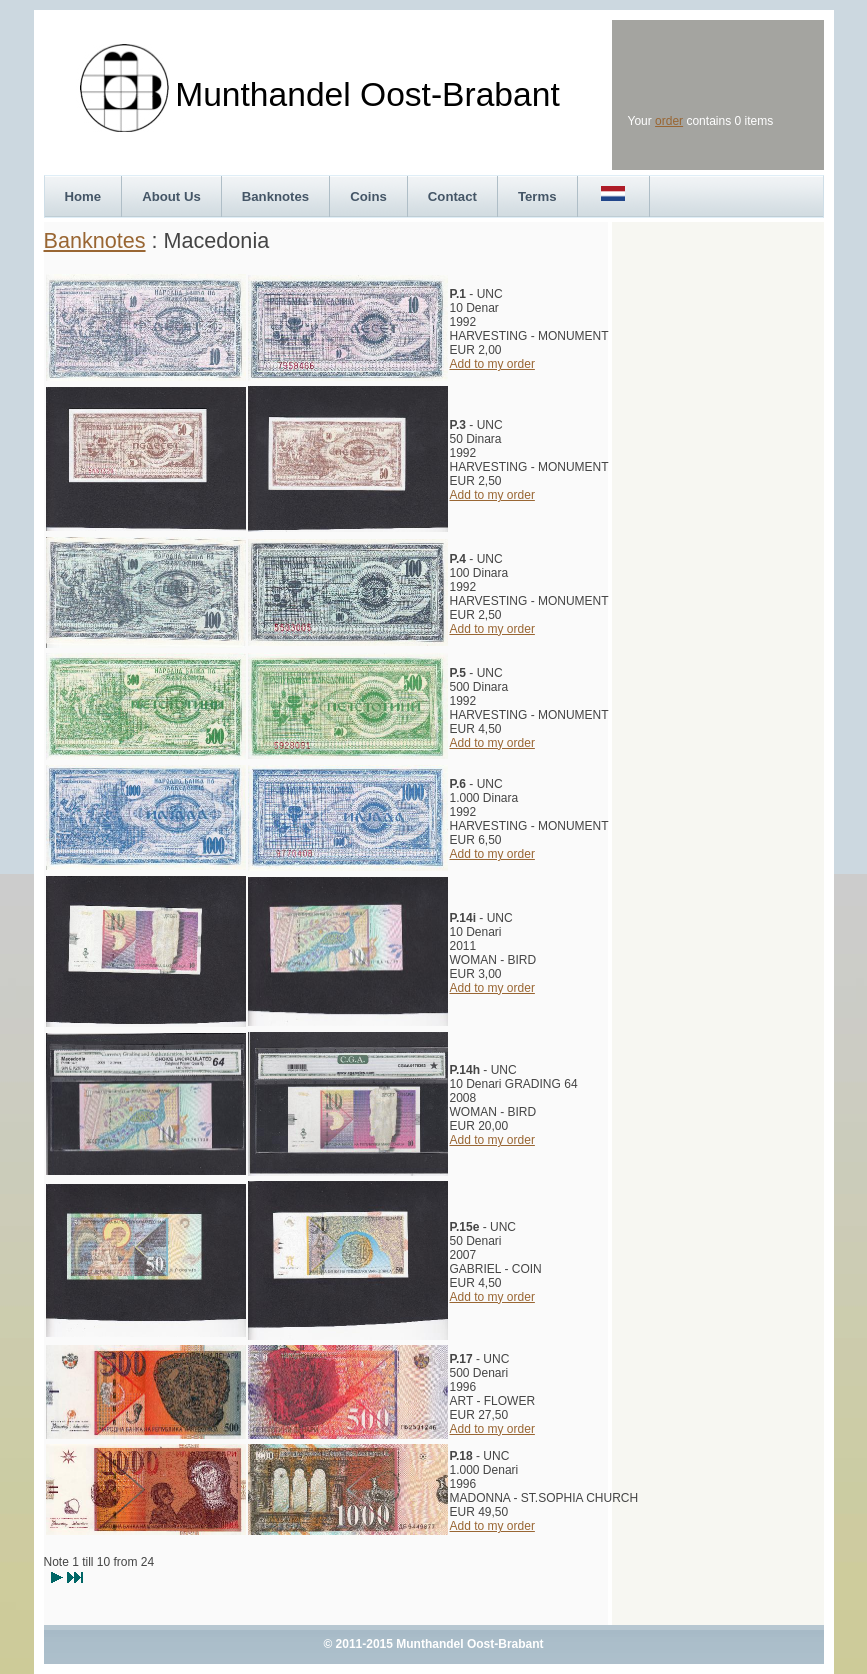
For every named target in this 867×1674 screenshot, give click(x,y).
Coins (368, 196)
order (669, 121)
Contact (452, 196)
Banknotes (275, 196)
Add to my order (492, 364)
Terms (537, 196)
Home (83, 196)
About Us (171, 196)
